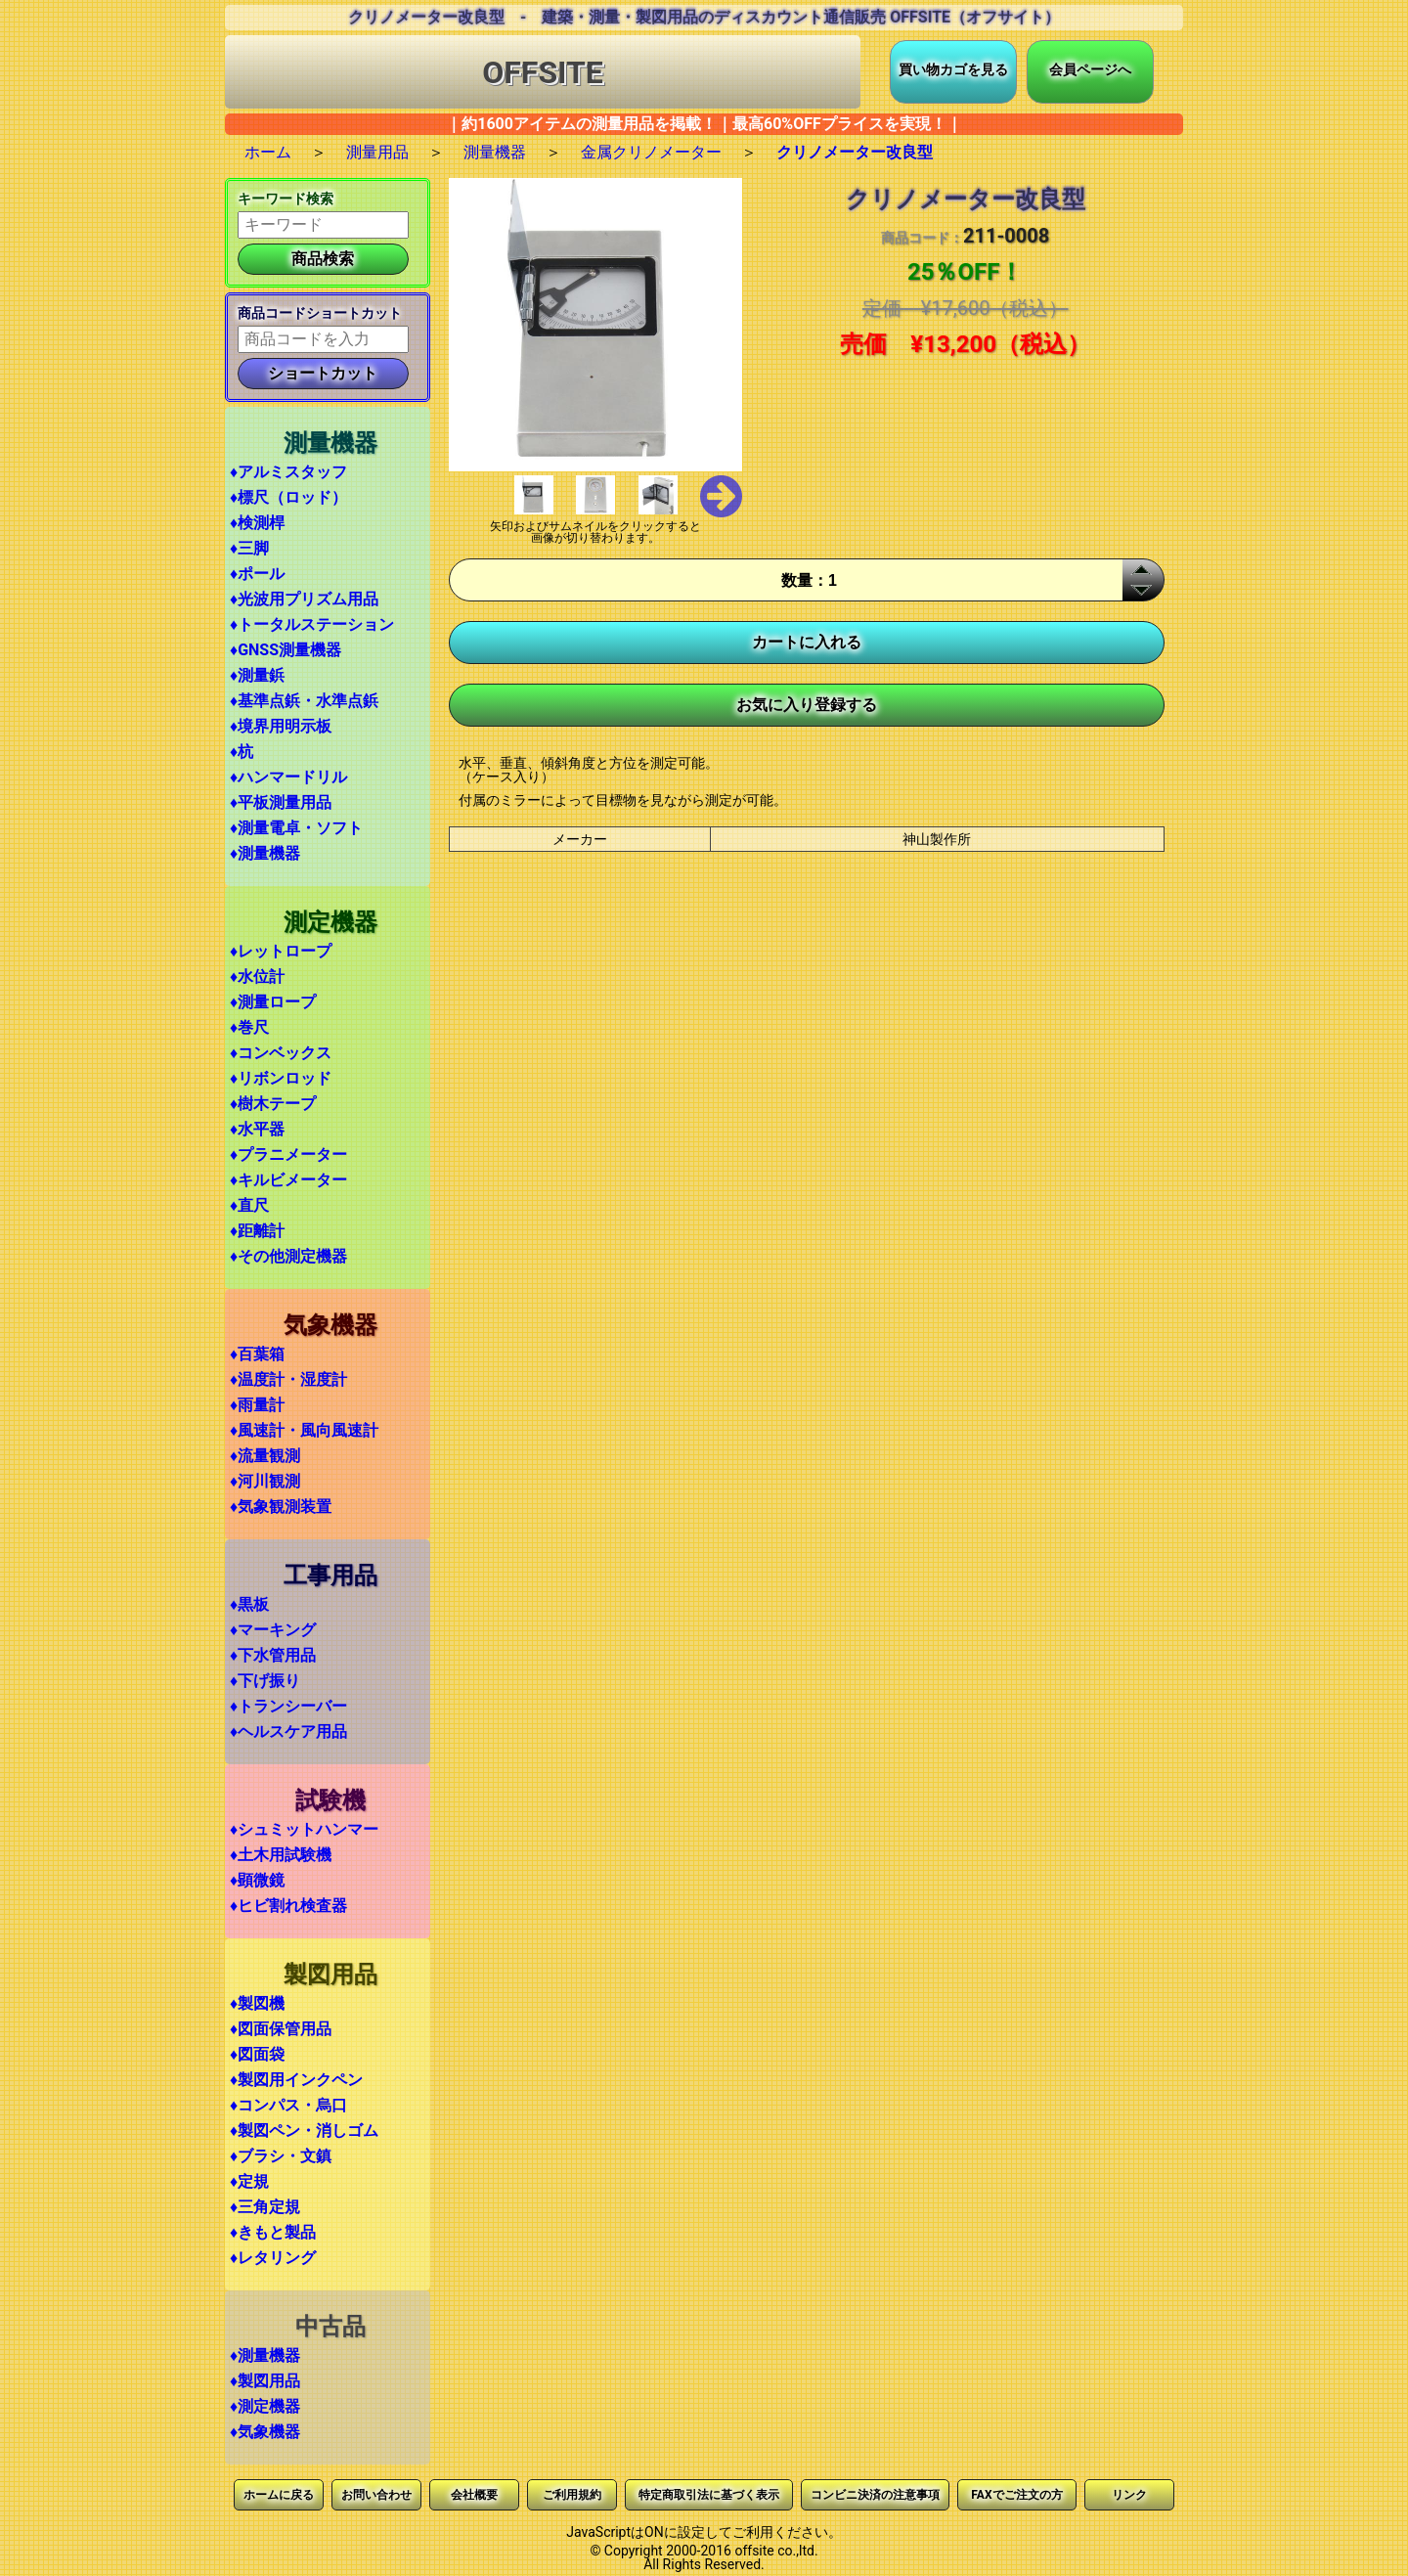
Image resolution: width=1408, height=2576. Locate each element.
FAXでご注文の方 (1016, 2495)
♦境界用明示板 (280, 726)
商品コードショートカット (320, 313)
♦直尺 (249, 1205)
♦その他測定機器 (288, 1256)
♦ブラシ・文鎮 (280, 2156)
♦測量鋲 (257, 675)
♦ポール (257, 573)
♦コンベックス (280, 1053)
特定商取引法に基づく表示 (708, 2495)
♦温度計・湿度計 (288, 1379)
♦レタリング (273, 2257)
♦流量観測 (265, 1455)
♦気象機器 (265, 2431)
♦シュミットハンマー (304, 1829)
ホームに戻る (278, 2495)
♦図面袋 (257, 2054)
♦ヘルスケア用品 (288, 1731)
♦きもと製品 (273, 2232)
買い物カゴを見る (953, 69)
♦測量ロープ (273, 1002)
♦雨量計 (257, 1405)
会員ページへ (1090, 69)
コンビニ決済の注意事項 (875, 2495)
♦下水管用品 (273, 1655)
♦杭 (241, 751)
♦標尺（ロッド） (288, 497)
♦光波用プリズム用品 (304, 599)
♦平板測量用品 (280, 802)
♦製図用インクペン (296, 2079)
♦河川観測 (265, 1481)
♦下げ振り (265, 1680)
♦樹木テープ (273, 1103)
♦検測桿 (257, 522)
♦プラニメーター (288, 1154)
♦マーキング (273, 1630)
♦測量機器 (265, 853)
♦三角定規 (265, 2207)
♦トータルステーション (312, 624)
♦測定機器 (265, 2406)
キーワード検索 (285, 198)
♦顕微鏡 (257, 1880)
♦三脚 (249, 548)
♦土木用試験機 (280, 1854)
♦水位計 (257, 976)
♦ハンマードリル (288, 777)
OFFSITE (542, 72)
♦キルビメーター (288, 1180)
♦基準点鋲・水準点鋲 (304, 700)
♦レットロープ (280, 951)
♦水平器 (257, 1129)
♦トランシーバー (288, 1706)
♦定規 (249, 2181)
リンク (1129, 2495)
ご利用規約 (572, 2495)
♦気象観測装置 (280, 1506)
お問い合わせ (376, 2495)
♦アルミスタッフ (288, 472)
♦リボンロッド (280, 1078)
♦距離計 (257, 1230)
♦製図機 (257, 2003)
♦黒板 (249, 1604)
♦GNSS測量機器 (285, 650)
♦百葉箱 (257, 1354)
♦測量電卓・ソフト (296, 828)
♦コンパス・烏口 (288, 2105)
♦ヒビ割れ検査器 (288, 1905)
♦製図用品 (265, 2381)
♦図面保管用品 (280, 2029)
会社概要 (474, 2495)
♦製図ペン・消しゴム (304, 2130)
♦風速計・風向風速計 (304, 1430)
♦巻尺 (249, 1027)
